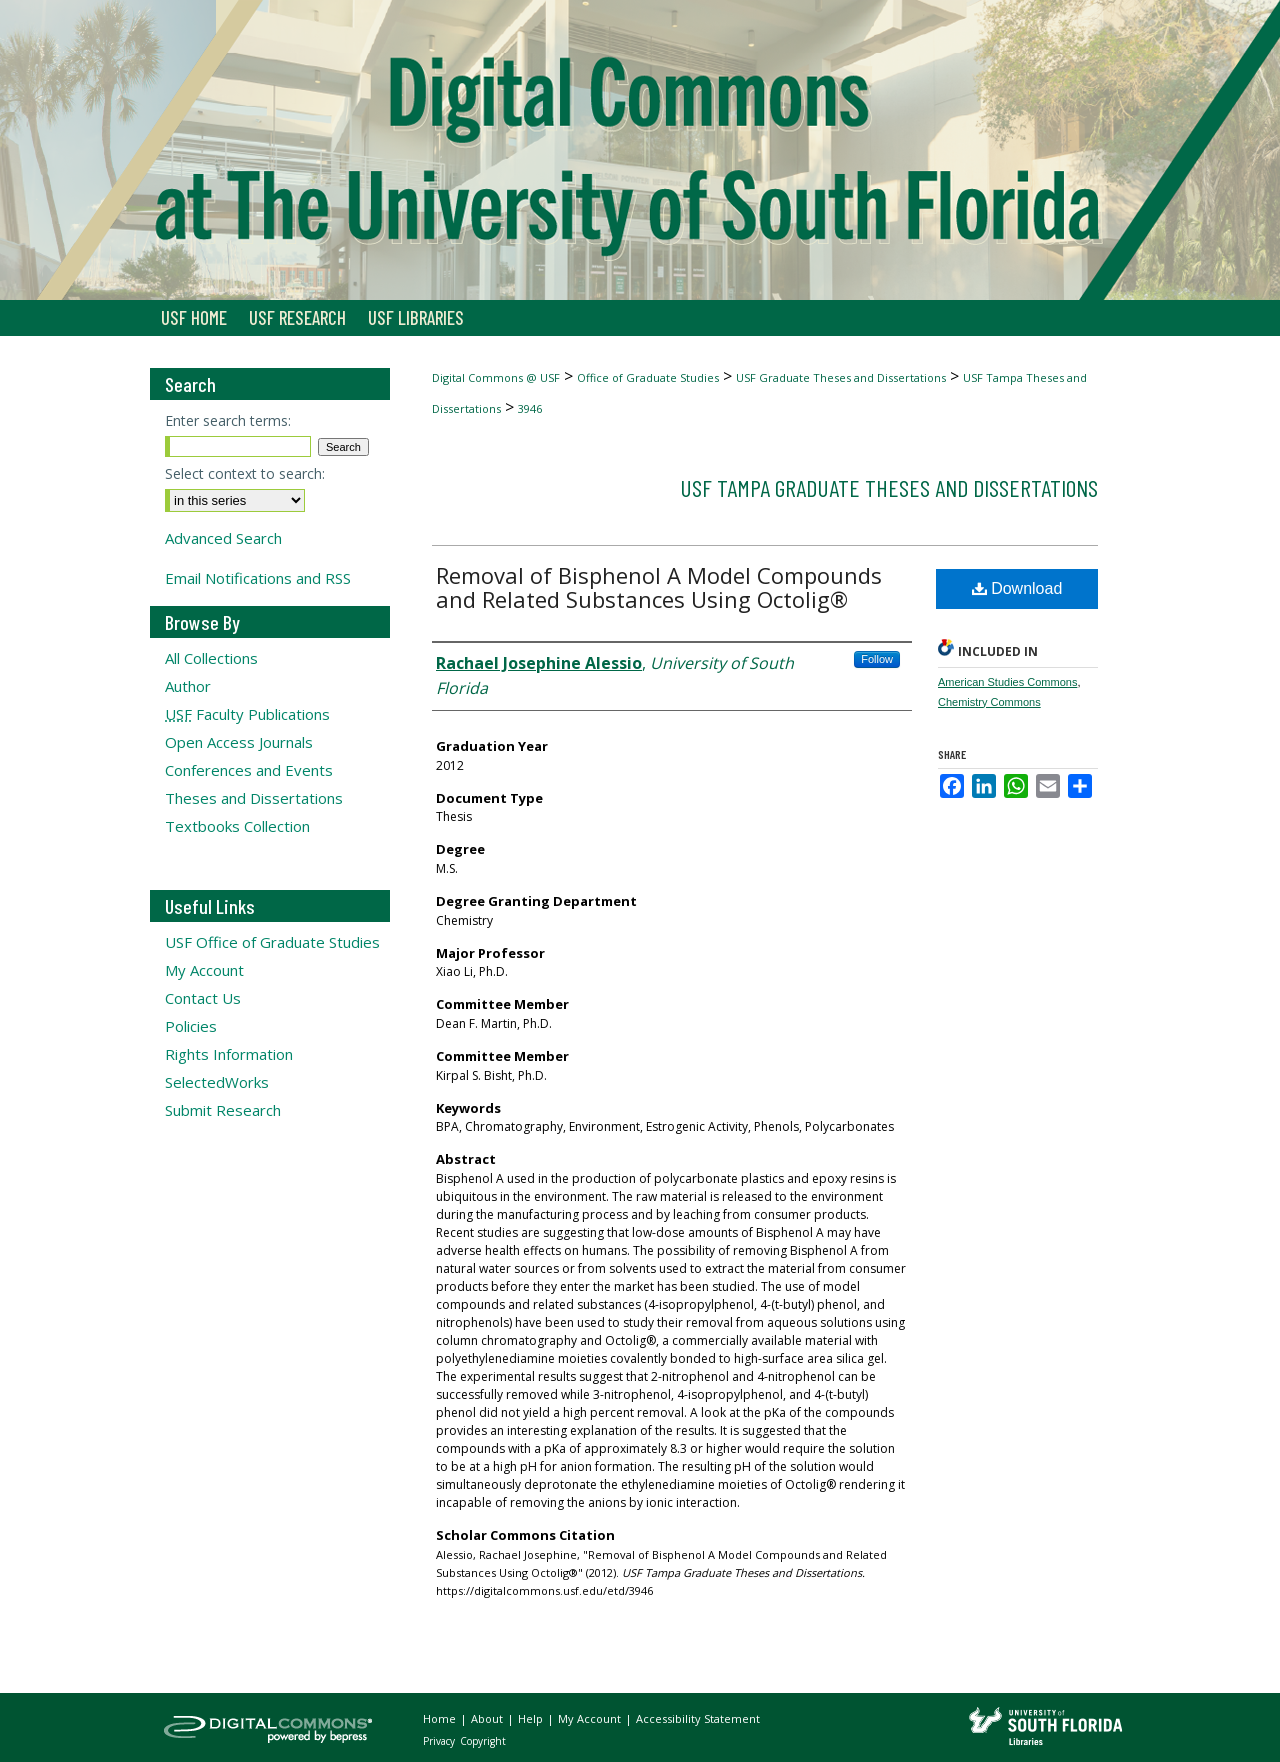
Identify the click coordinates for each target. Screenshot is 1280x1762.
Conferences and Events (249, 770)
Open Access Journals (239, 742)
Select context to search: (245, 473)
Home (441, 1718)
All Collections (211, 658)
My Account (204, 970)
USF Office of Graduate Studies (272, 942)
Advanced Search (223, 538)
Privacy (440, 1741)
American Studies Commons (1007, 682)
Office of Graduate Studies (648, 377)
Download (1017, 588)
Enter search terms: (228, 420)
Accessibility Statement (698, 1718)
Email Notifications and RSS (258, 578)
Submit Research (223, 1110)
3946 (530, 408)
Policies (191, 1026)
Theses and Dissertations (254, 798)
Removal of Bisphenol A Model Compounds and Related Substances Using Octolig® (659, 587)
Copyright (483, 1741)
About (488, 1718)
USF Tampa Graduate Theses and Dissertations (889, 487)
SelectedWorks (217, 1082)
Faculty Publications (247, 714)
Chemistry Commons (989, 702)
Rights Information (229, 1054)
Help (532, 1718)
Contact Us (203, 998)
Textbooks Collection (237, 826)
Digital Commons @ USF (496, 377)
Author (188, 686)
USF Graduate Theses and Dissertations (841, 377)
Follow (877, 659)
